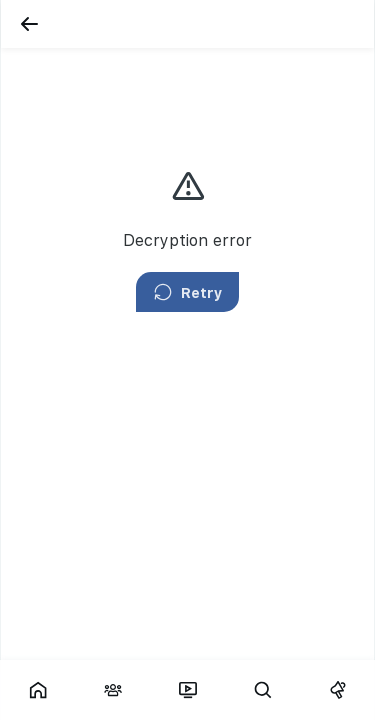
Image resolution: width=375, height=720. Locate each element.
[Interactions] (112, 690)
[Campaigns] (337, 690)
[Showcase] (37, 690)
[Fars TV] (187, 690)
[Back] (29, 24)
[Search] (262, 690)
